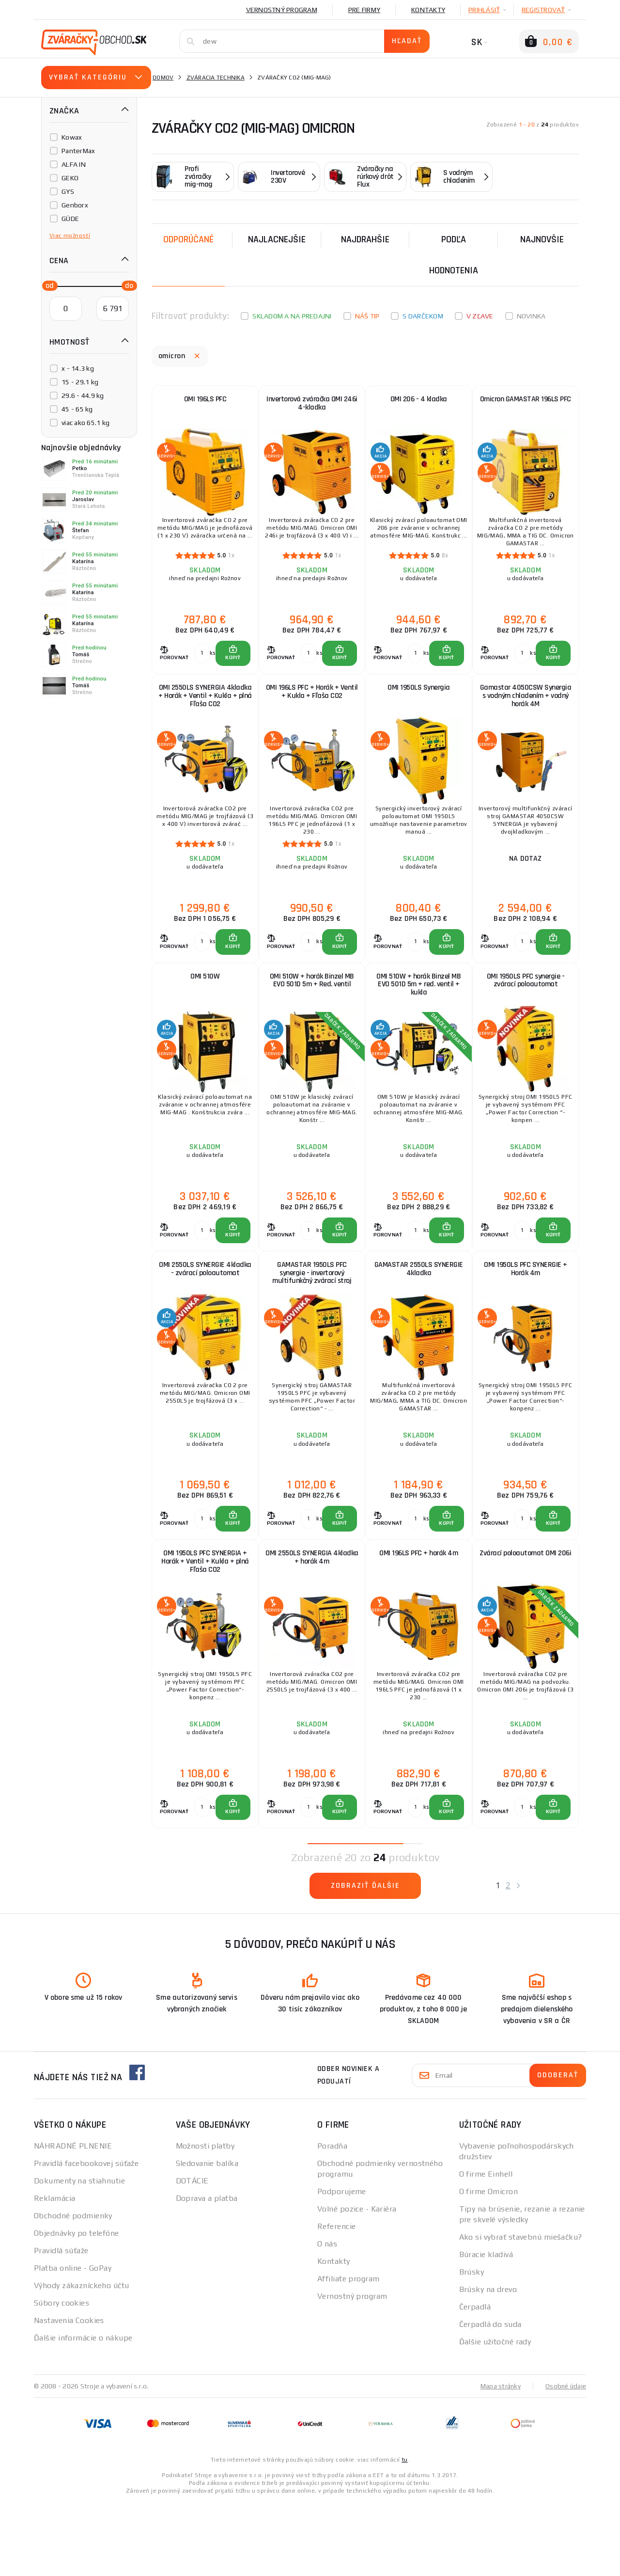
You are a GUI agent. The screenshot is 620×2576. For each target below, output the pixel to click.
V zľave (480, 316)
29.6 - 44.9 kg (83, 395)
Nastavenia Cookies (69, 2394)
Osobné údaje (564, 2460)
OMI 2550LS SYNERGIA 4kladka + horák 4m (312, 1620)
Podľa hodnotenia (453, 255)
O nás (327, 2317)
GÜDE (70, 218)
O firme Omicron (488, 2265)
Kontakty (428, 10)
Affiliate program (348, 2352)
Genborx (75, 205)
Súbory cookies (61, 2376)
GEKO (70, 178)
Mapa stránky (498, 2460)
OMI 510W (204, 1009)
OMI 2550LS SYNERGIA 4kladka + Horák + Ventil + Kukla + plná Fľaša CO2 (205, 714)
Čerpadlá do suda (490, 2397)
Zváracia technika (215, 77)
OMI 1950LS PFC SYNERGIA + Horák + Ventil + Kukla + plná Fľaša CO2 (205, 1624)
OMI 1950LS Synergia (419, 706)
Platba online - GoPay (72, 2341)
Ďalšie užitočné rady (495, 2415)
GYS (68, 191)
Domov (163, 77)
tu (405, 2533)
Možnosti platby (205, 2219)
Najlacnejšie (277, 239)
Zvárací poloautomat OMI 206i (525, 1620)
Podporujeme (341, 2265)
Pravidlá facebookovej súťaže (86, 2237)
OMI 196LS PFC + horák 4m (418, 1616)
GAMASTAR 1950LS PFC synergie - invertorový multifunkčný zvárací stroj (311, 1321)
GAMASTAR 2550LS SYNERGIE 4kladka (418, 1316)
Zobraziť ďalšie (365, 1959)
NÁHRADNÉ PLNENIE (73, 2219)
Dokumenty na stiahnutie (79, 2254)
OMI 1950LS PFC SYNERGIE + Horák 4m (525, 1316)
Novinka (531, 316)
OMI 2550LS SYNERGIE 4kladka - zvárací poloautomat (205, 1321)
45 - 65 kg (77, 409)
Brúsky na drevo (488, 2363)
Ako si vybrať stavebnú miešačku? (520, 2310)
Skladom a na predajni (291, 316)
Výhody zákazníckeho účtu (81, 2359)
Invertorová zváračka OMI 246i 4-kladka (312, 406)
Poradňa (332, 2219)
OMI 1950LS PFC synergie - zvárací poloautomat (526, 1013)
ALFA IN (74, 164)
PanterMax (78, 151)
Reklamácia (54, 2271)
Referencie (336, 2300)
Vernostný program (281, 10)
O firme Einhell (486, 2247)
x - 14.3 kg (78, 368)
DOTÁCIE (192, 2254)
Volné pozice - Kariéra (357, 2282)
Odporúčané (188, 239)
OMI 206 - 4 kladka (418, 402)
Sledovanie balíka (207, 2237)
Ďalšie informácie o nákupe (83, 2411)
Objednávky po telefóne (76, 2306)
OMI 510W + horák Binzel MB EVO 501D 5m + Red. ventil (312, 1013)
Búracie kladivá (486, 2328)
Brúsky (471, 2345)
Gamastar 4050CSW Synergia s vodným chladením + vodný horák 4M (526, 714)
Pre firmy (364, 10)
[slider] (47, 285)
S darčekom (423, 316)
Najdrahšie (365, 239)
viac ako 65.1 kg (85, 423)
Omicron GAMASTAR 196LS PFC (525, 406)
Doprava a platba (207, 2271)
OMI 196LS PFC (205, 402)
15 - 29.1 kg (80, 382)
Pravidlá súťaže (61, 2324)
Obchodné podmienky (73, 2289)
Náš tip (367, 316)
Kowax (72, 137)
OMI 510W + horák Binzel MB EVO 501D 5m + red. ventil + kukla (418, 1017)
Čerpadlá (475, 2380)
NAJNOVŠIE (542, 239)
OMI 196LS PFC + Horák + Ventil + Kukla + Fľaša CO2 (312, 710)
